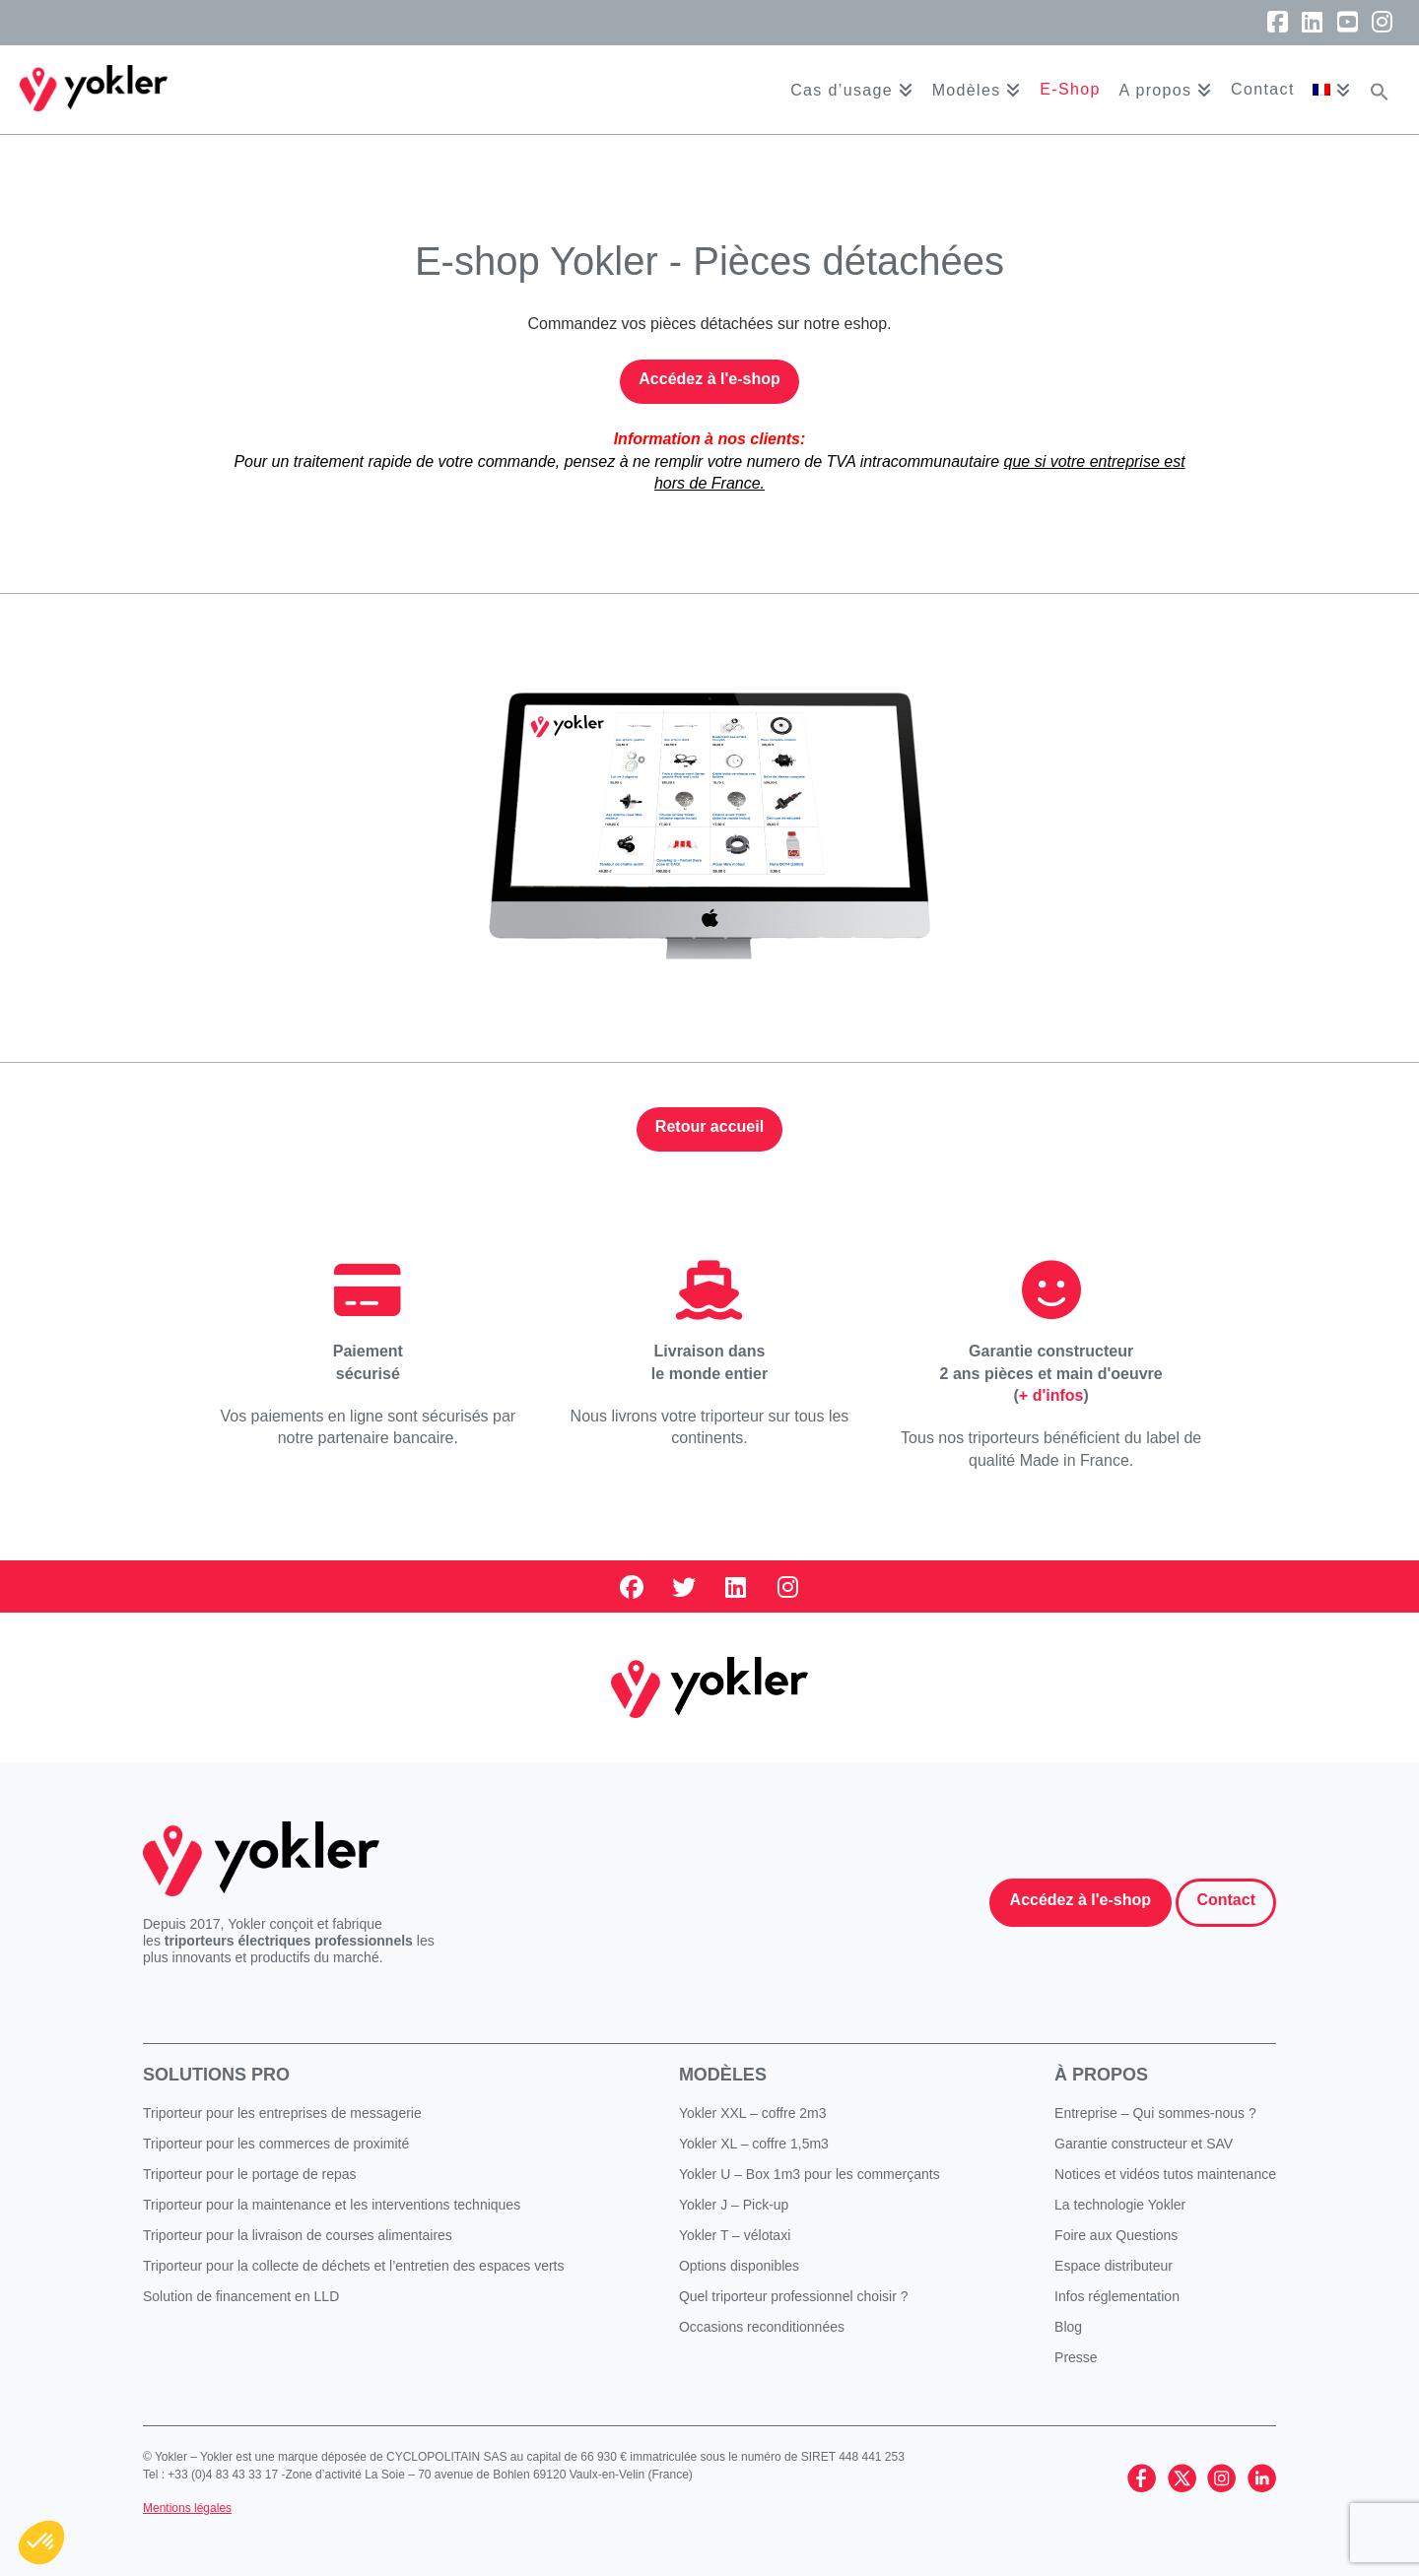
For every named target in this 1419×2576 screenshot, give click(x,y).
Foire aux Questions (1116, 2235)
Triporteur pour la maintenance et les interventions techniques (331, 2205)
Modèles (723, 2074)
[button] (1379, 89)
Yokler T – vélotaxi (734, 2235)
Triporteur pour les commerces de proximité (276, 2143)
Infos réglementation (1117, 2296)
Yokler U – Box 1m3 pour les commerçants (809, 2174)
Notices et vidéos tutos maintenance (1165, 2174)
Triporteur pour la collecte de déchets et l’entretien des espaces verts (354, 2266)
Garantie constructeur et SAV (1143, 2143)
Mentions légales (187, 2508)
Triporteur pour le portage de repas (250, 2174)
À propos (1101, 2074)
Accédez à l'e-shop (709, 378)
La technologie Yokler (1119, 2205)
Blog (1068, 2327)
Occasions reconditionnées (762, 2327)
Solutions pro (216, 2074)
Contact (1225, 1899)
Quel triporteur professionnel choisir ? (794, 2296)
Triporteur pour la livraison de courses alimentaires (297, 2235)
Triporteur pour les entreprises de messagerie (282, 2113)
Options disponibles (739, 2266)
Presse (1076, 2357)
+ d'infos (1051, 1395)
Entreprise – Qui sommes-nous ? (1155, 2113)
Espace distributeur (1113, 2266)
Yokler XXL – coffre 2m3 (753, 2113)
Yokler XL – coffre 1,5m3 (754, 2143)
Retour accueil (709, 1126)
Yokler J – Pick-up (734, 2205)
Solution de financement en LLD (241, 2296)
